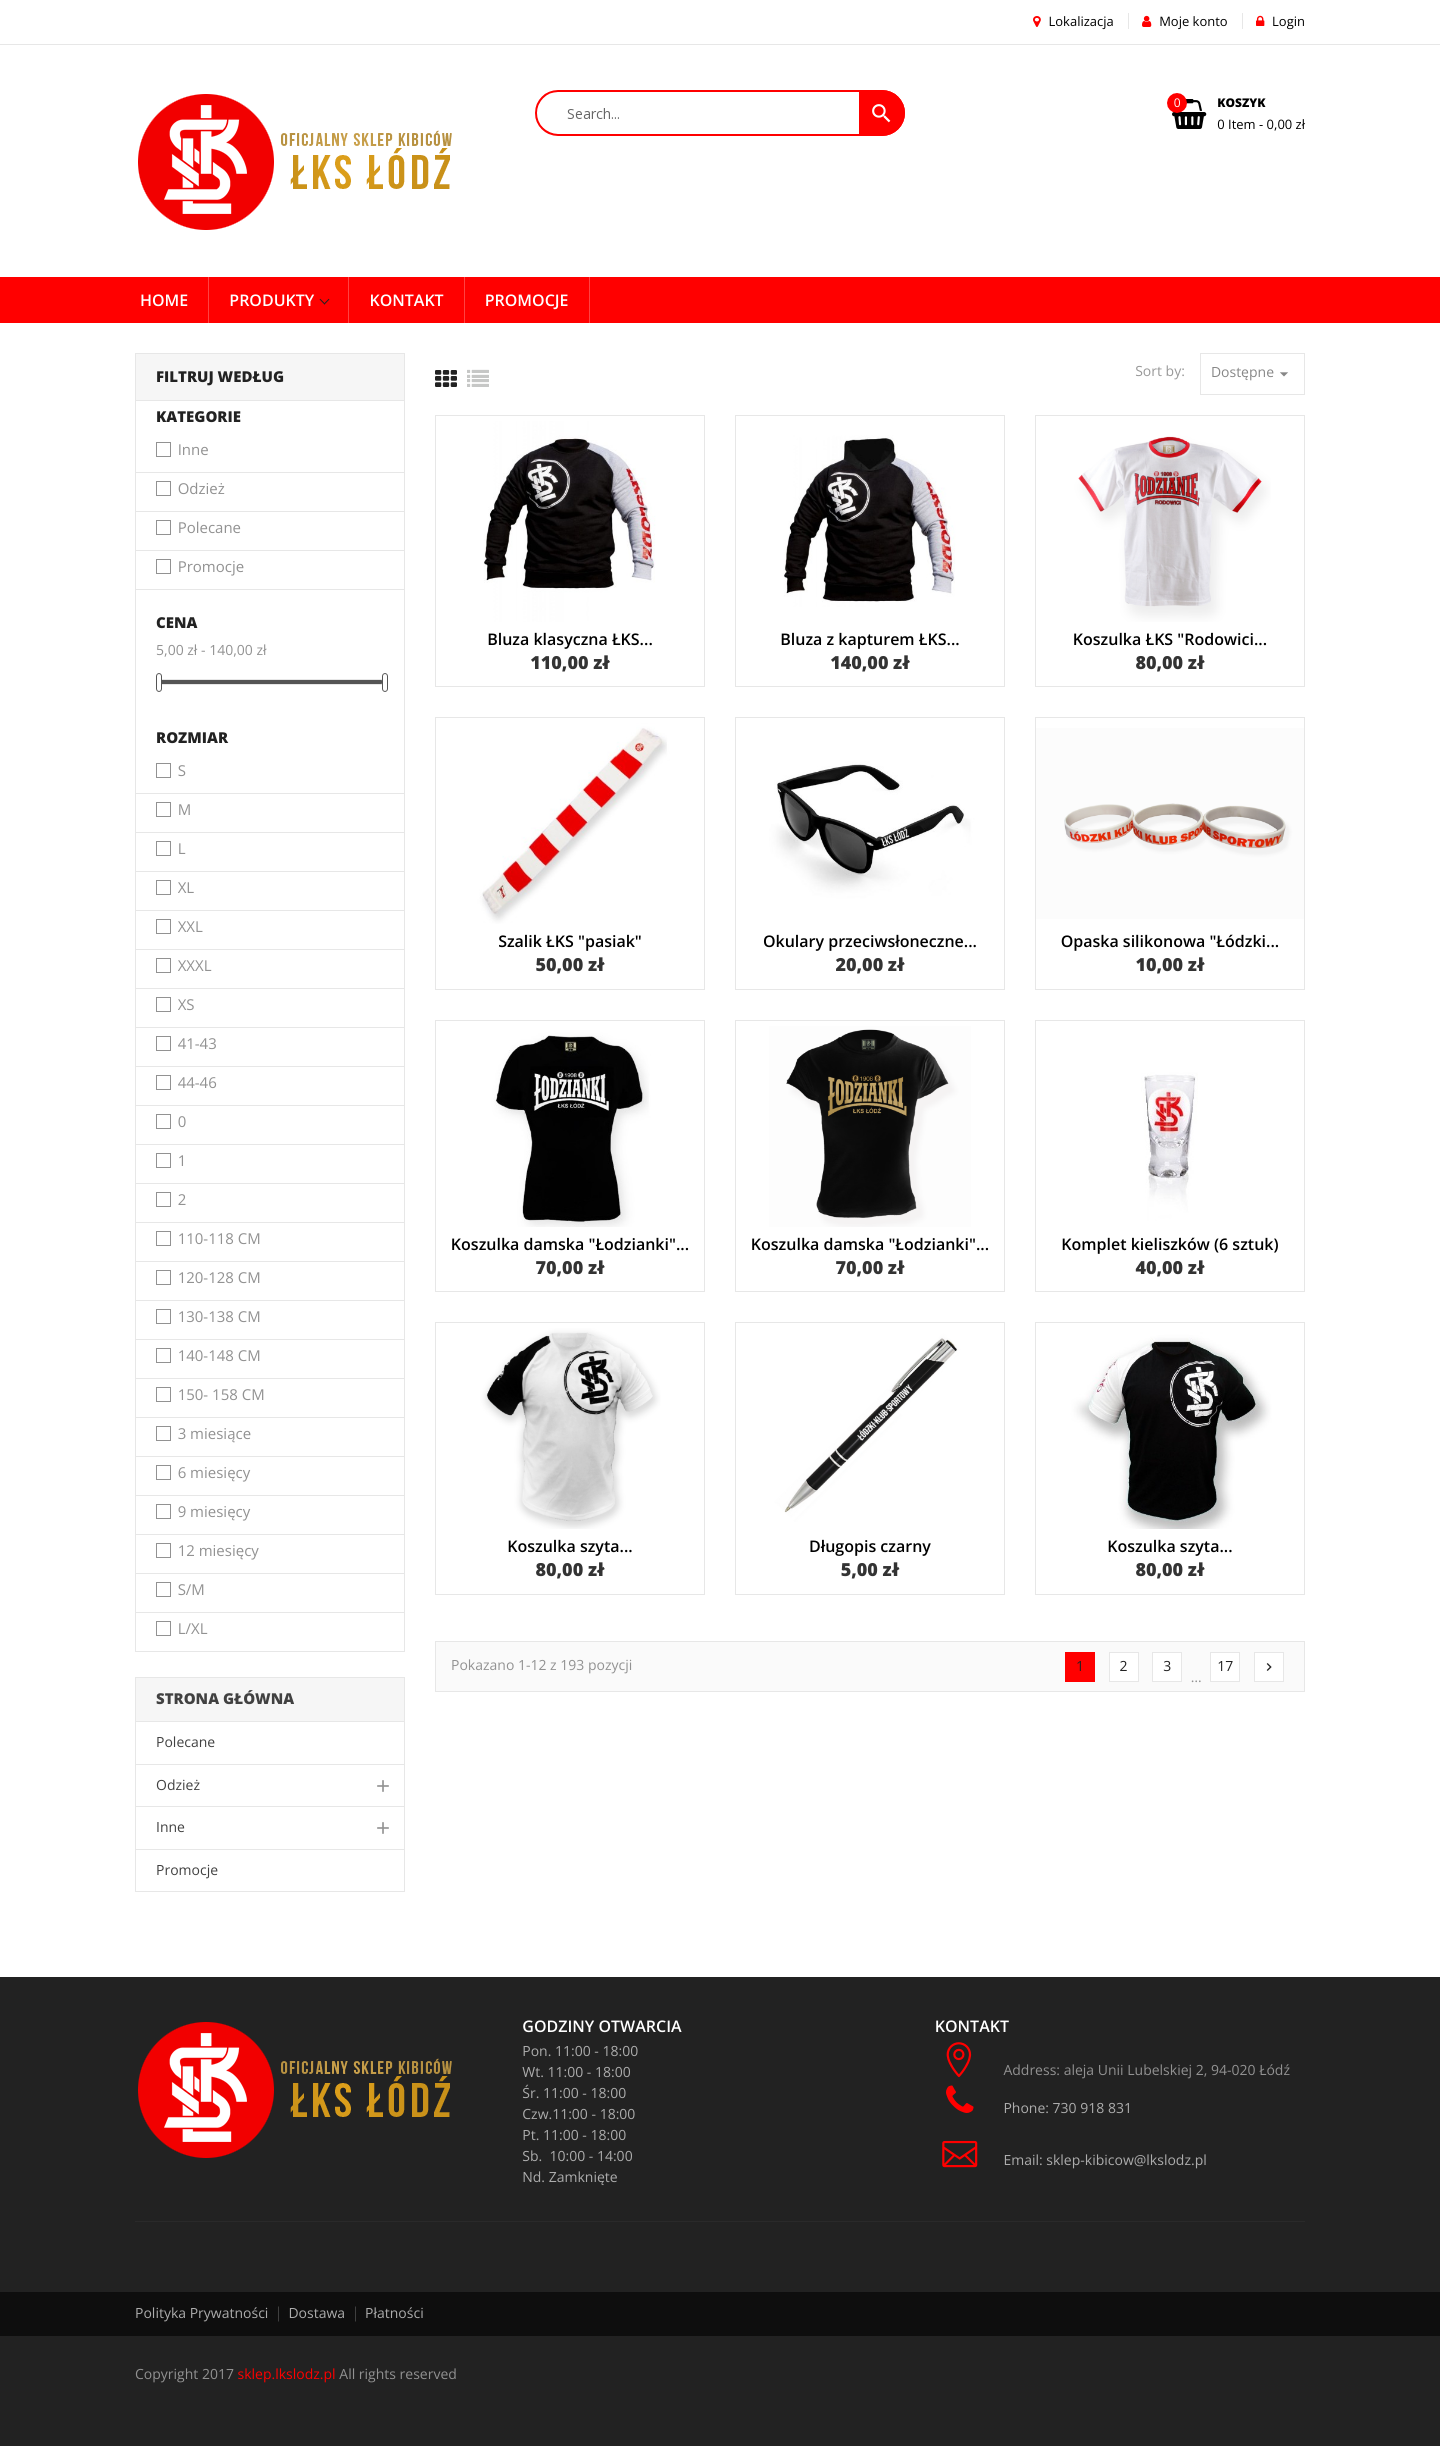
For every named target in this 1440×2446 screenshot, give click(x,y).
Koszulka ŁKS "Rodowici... (1170, 639)
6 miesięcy (214, 1474)
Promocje (211, 568)
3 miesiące (214, 1435)
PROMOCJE (527, 300)
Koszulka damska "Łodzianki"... (570, 1244)
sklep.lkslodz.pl (287, 2374)
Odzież (201, 490)
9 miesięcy (214, 1513)
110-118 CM (219, 1240)
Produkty (273, 300)
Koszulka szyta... (569, 1546)
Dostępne (1252, 373)
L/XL (193, 1630)
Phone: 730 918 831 (1035, 2101)
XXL (190, 928)
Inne (193, 451)
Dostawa (316, 2313)
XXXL (195, 967)
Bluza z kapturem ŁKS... (869, 639)
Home (164, 300)
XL (186, 889)
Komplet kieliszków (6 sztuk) (1169, 1244)
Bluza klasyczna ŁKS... (570, 639)
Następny (1269, 1667)
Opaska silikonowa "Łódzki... (1170, 941)
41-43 (197, 1045)
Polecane (209, 529)
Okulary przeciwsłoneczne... (870, 941)
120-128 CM (219, 1279)
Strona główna (225, 1699)
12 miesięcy (218, 1552)
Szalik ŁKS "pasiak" (570, 941)
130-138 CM (219, 1318)
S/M (191, 1591)
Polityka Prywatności (201, 2313)
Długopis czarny (870, 1546)
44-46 (197, 1084)
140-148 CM (219, 1357)
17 (1225, 1666)
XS (186, 1006)
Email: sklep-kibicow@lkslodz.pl (1071, 2160)
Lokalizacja (1073, 21)
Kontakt (406, 300)
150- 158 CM (221, 1396)
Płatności (394, 2313)
